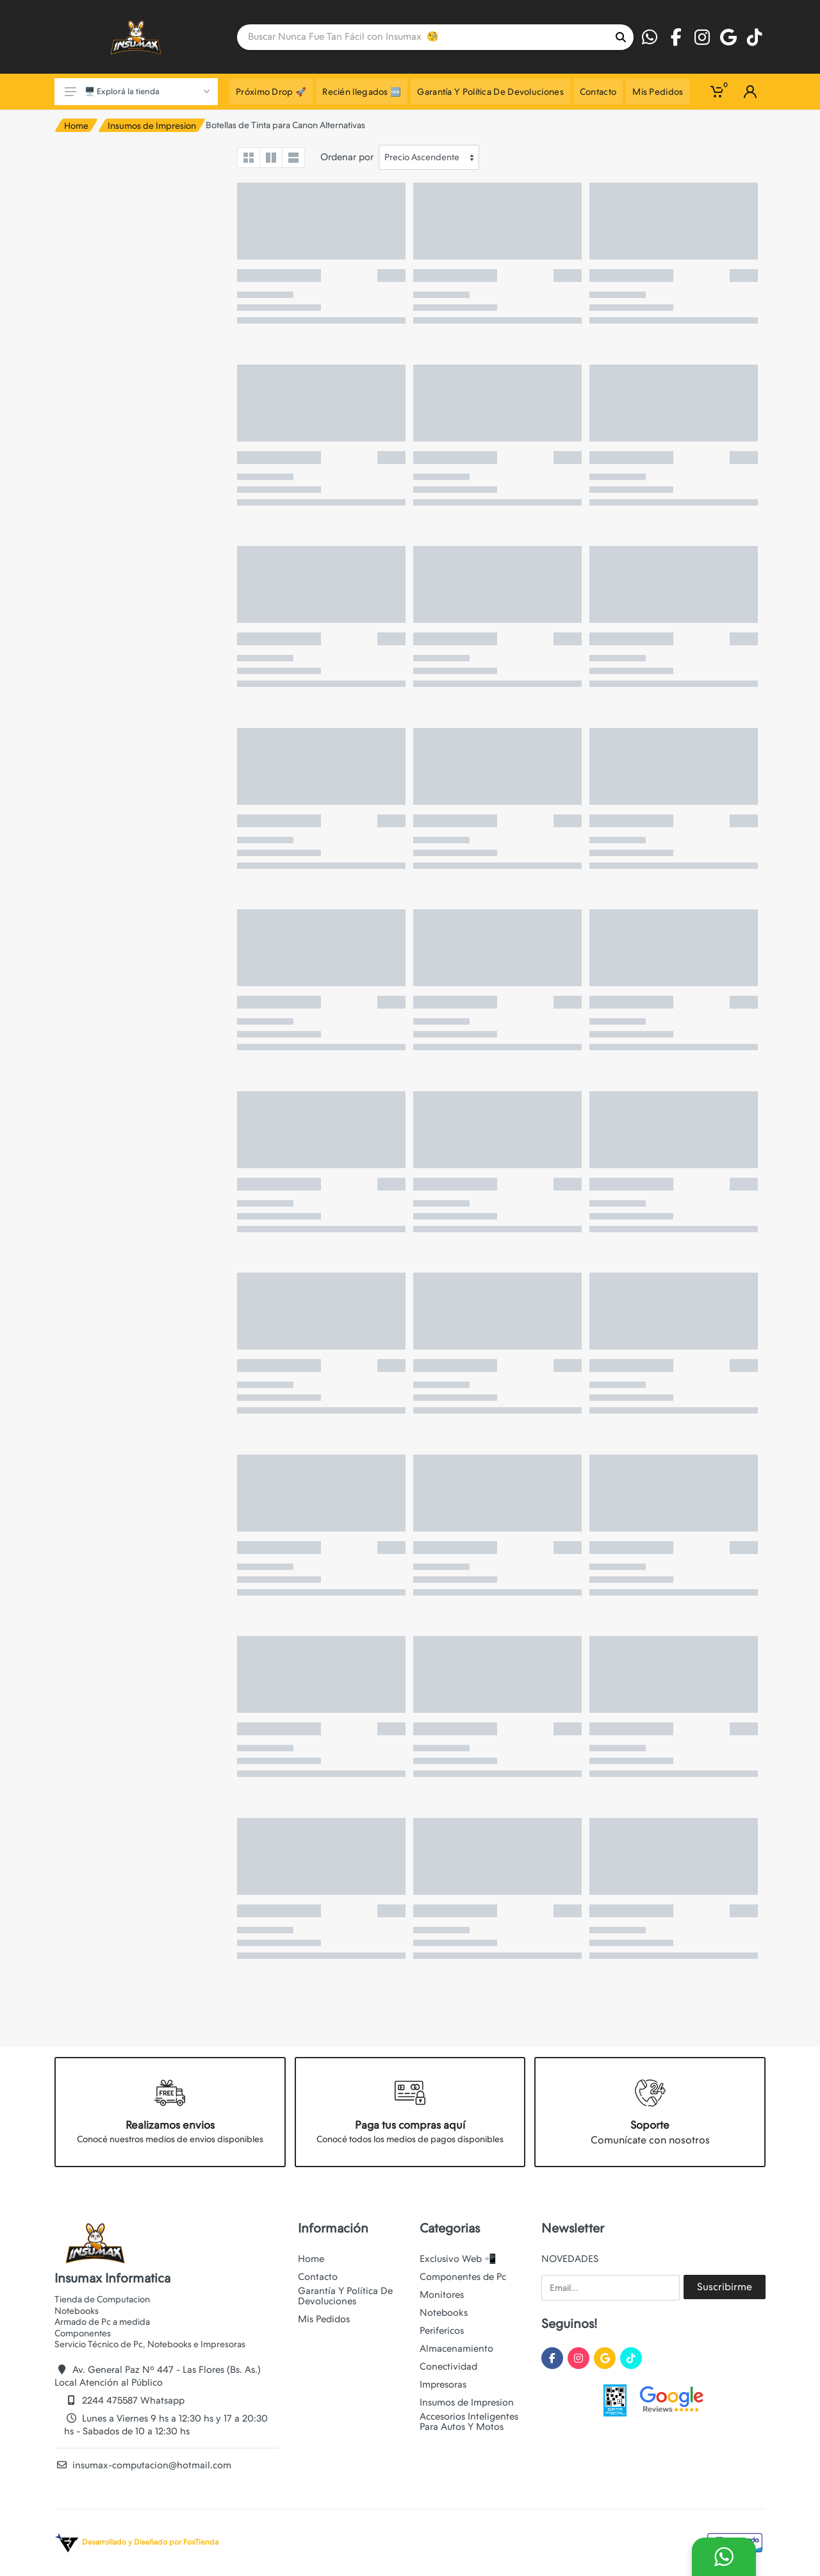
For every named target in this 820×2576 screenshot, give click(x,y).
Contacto (318, 2277)
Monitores (442, 2295)
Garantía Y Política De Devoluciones (345, 2296)
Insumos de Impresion (152, 125)
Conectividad (448, 2366)
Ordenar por (346, 157)
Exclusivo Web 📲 (458, 2259)
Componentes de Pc (463, 2277)
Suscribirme (724, 2287)
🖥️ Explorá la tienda (137, 91)
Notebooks (444, 2313)
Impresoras (443, 2384)
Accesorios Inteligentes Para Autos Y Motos (469, 2421)
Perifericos (442, 2330)
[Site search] (422, 37)
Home (76, 125)
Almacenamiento (456, 2348)
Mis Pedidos (324, 2319)
